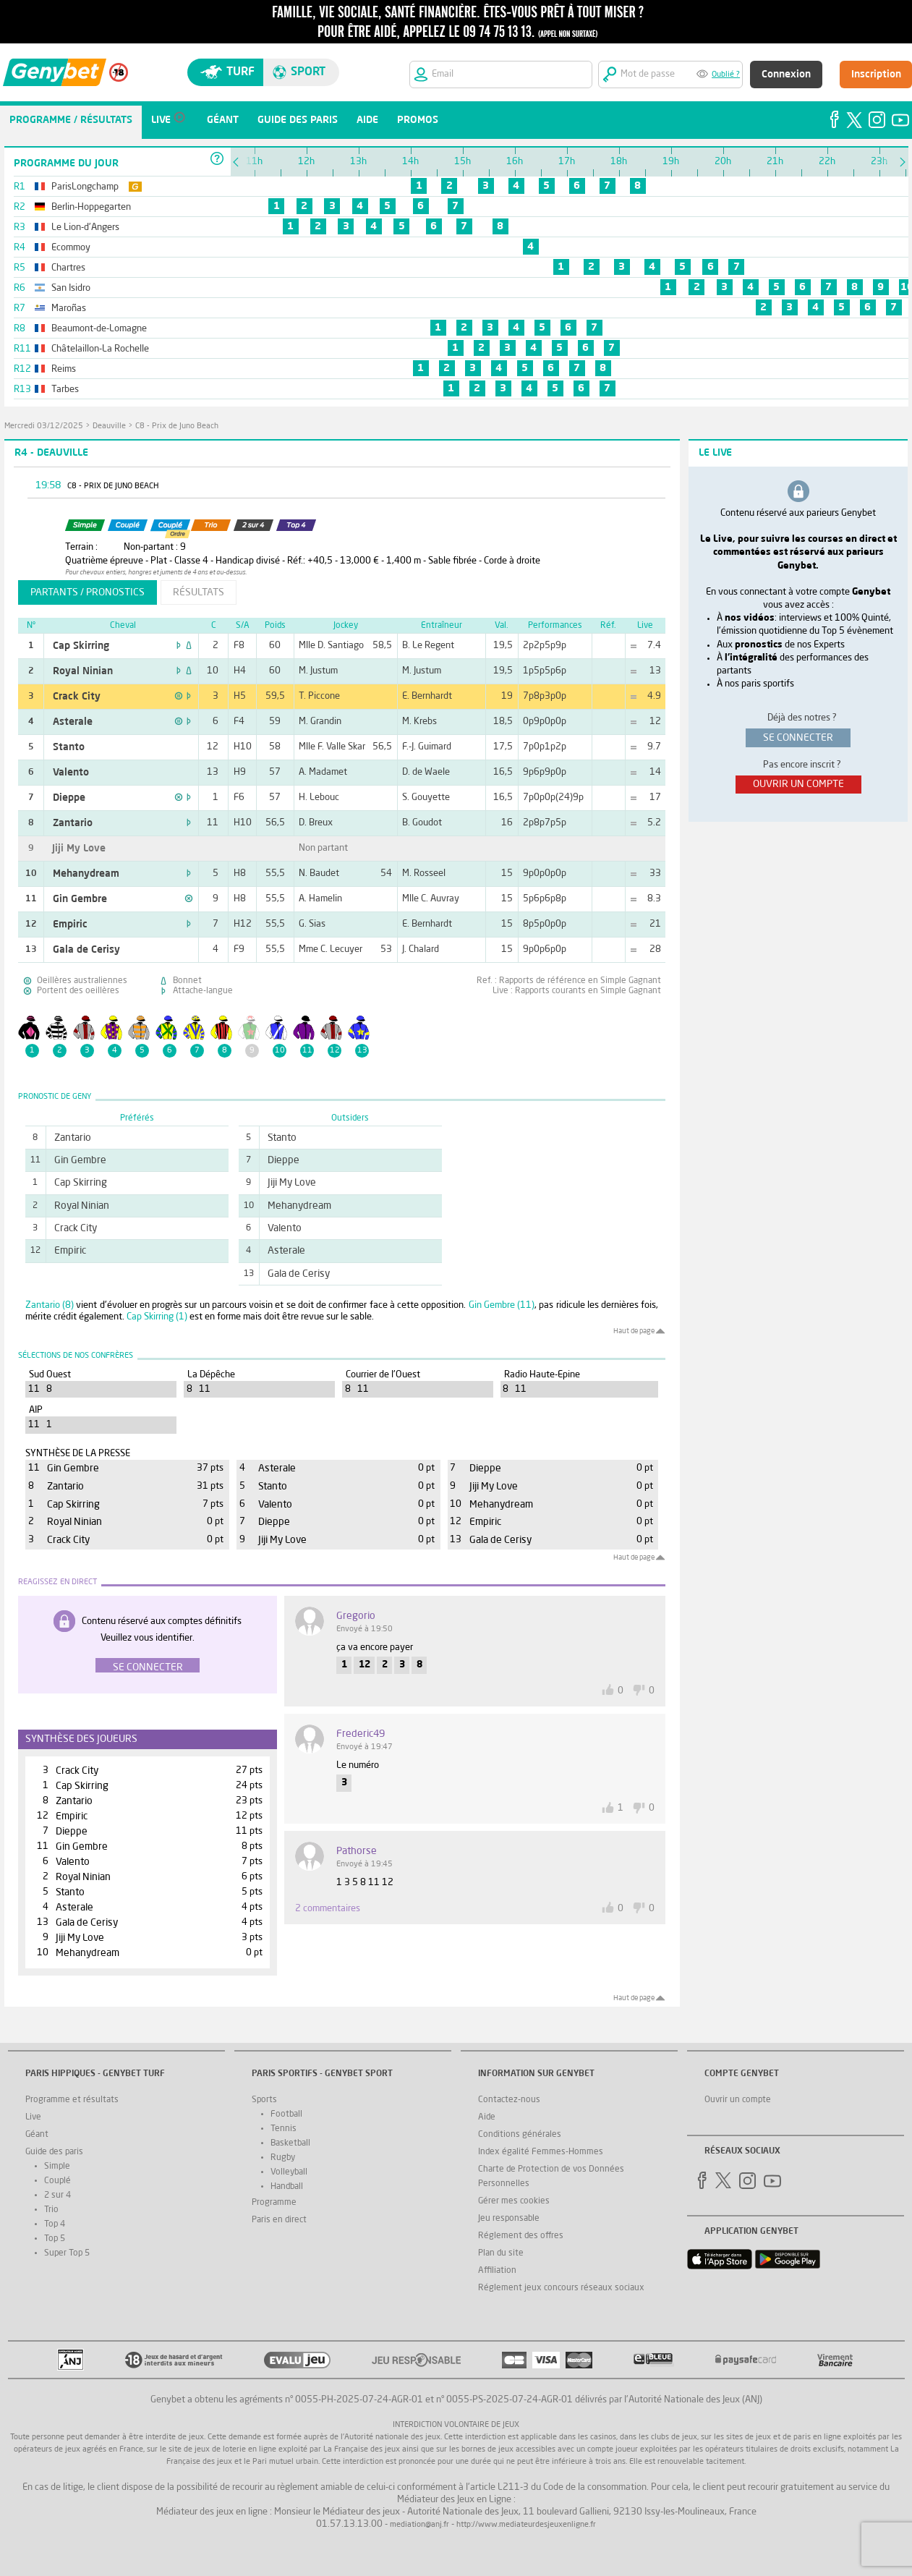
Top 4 (54, 2224)
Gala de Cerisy (86, 950)
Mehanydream (86, 874)
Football (286, 2114)
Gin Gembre (80, 899)
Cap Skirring (81, 646)
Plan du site (501, 2253)
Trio (51, 2210)
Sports (264, 2100)
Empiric (70, 924)
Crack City (77, 697)
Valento (71, 773)
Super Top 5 (67, 2253)
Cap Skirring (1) (157, 1317)
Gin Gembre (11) (502, 1305)
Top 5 (54, 2239)
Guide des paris (54, 2152)
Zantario (73, 823)
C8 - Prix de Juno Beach (176, 426)
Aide (486, 2117)
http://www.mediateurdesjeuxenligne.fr (526, 2525)
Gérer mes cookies (514, 2201)
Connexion (786, 74)
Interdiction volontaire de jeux (456, 2425)
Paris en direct (279, 2220)
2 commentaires (327, 1908)
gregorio (355, 1616)
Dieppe (69, 798)
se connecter (798, 738)
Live (33, 2117)
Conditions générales (519, 2134)
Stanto (69, 747)
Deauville (109, 426)
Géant (36, 2134)
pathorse (356, 1851)
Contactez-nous (509, 2100)
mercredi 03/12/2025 (43, 426)
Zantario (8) (49, 1305)
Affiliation (497, 2270)
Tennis (283, 2129)
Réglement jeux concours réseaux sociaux (561, 2288)
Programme (274, 2202)
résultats (198, 592)
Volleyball (288, 2172)
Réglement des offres (520, 2236)
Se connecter (148, 1667)
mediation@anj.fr (419, 2525)
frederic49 (360, 1734)
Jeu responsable (509, 2218)
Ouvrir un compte (737, 2100)
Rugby (282, 2158)
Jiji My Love (79, 848)
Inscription (876, 74)
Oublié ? (726, 75)
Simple (57, 2166)
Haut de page (634, 1331)
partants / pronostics (87, 592)
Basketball (290, 2143)
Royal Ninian (83, 671)
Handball (286, 2186)
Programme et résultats (72, 2100)
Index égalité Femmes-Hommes (540, 2152)
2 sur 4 (57, 2195)
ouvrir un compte (798, 784)
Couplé (57, 2181)
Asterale (73, 722)
